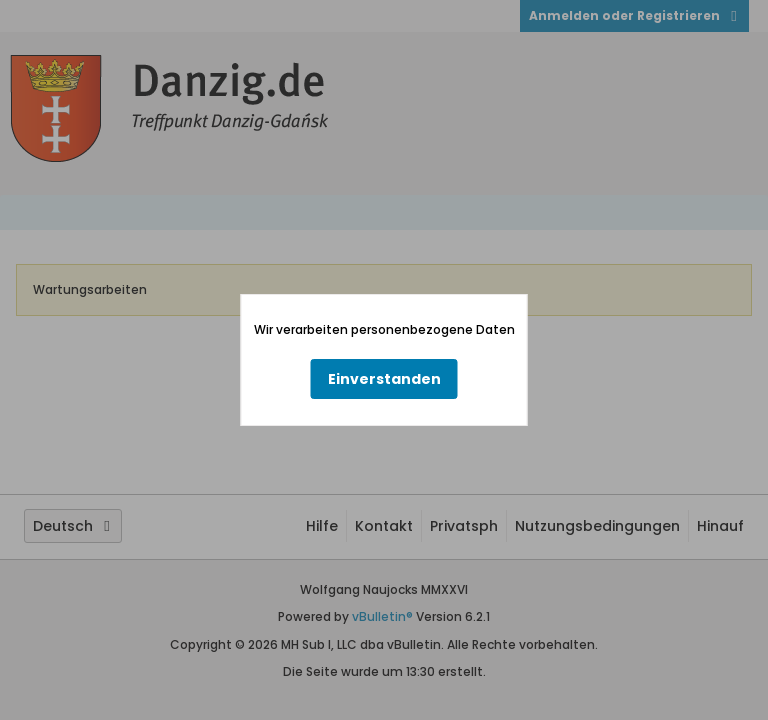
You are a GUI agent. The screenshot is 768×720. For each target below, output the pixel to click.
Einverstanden (384, 379)
